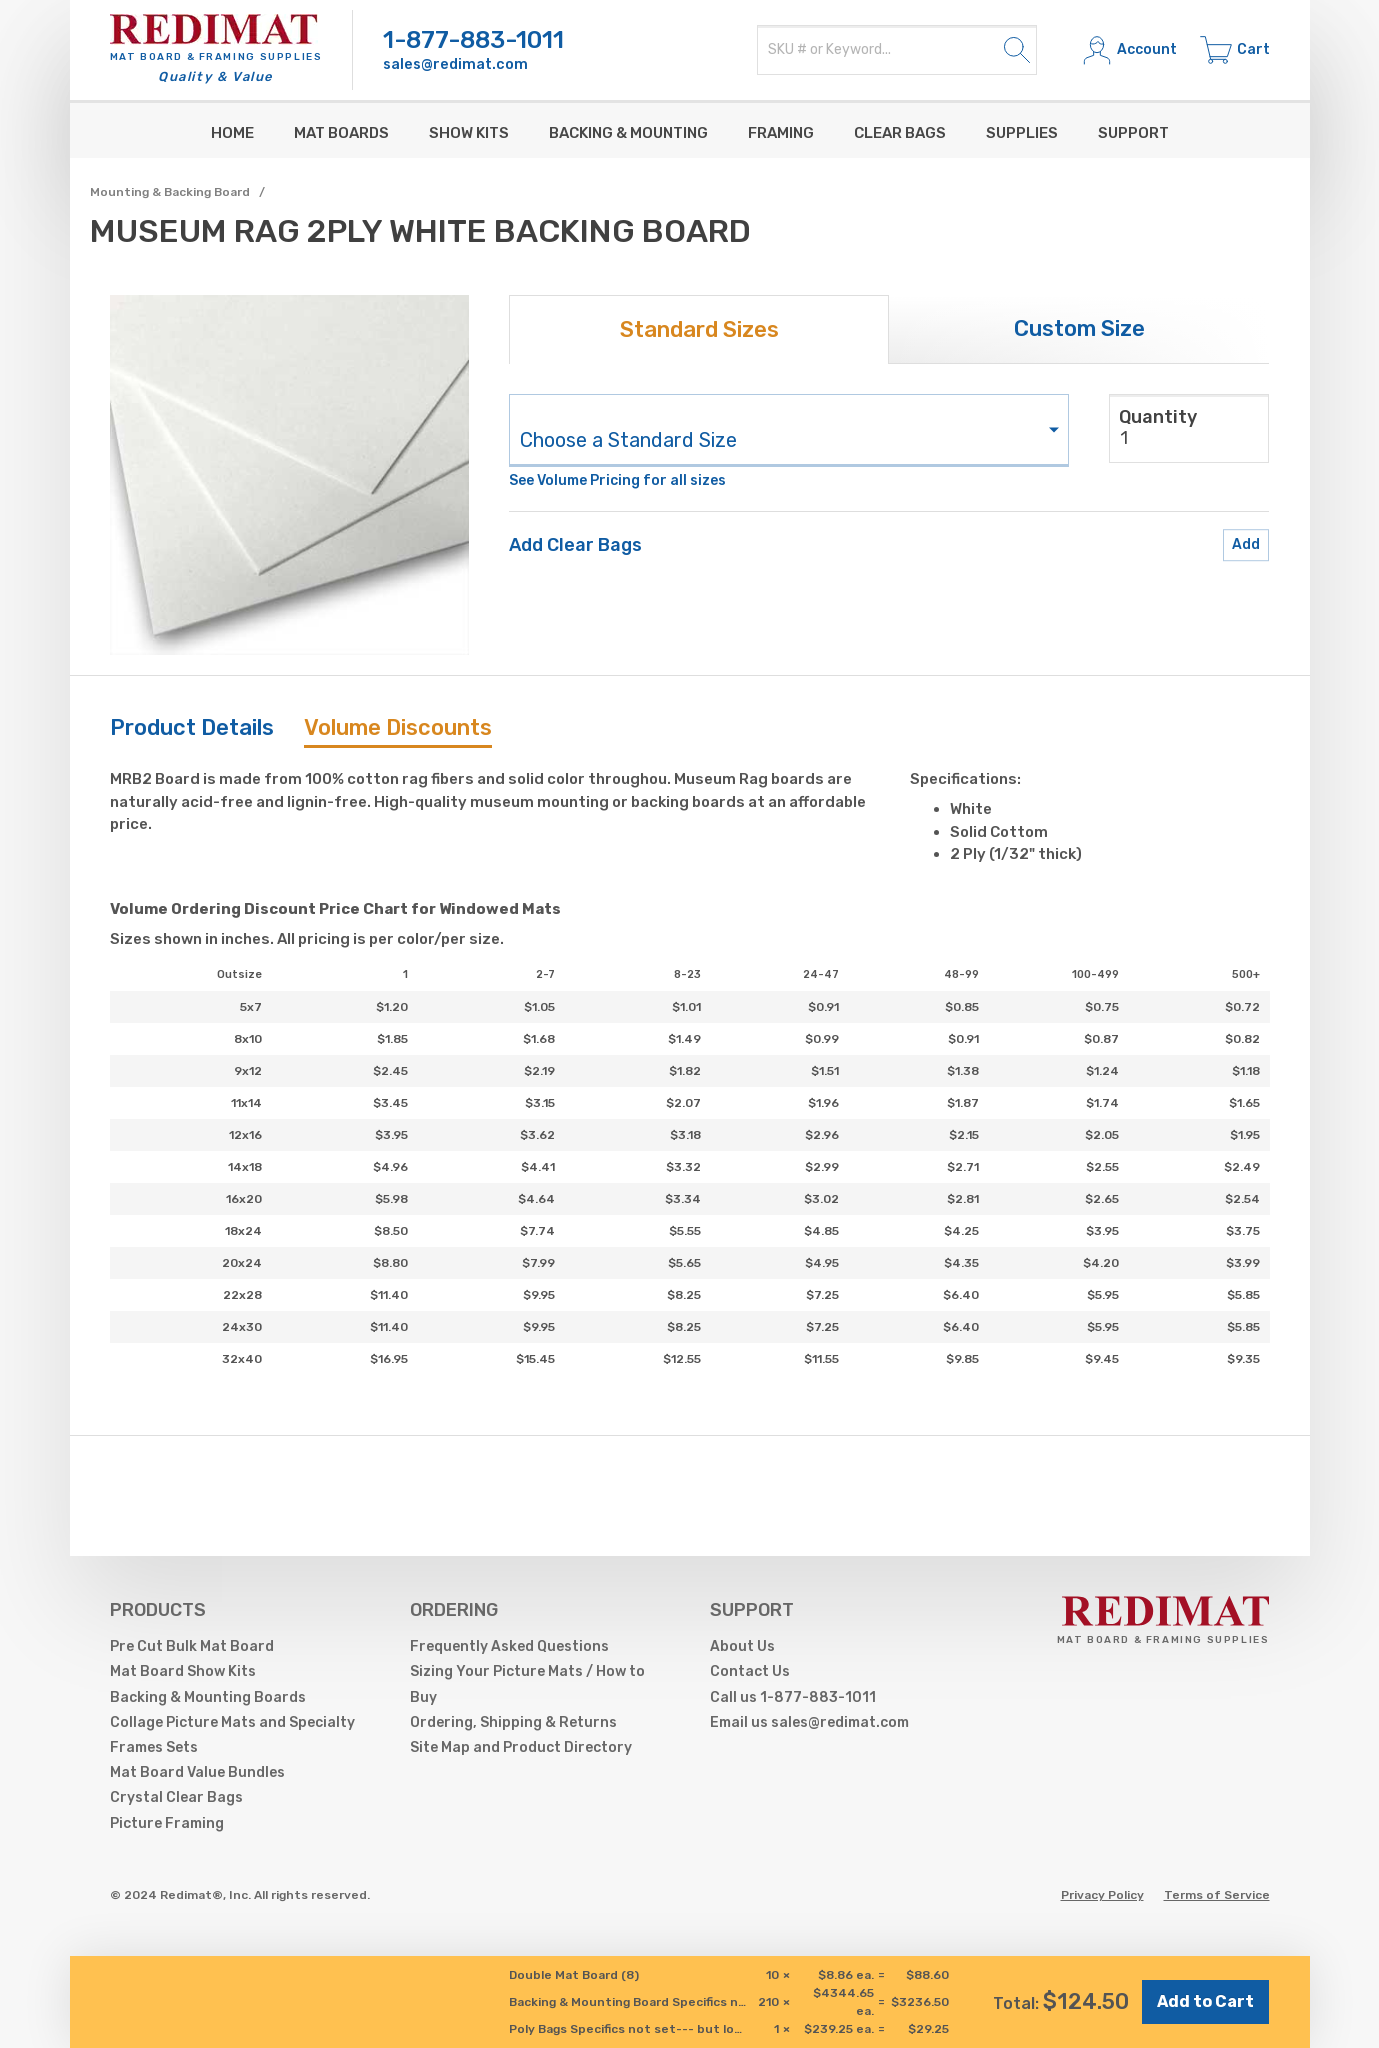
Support (1133, 133)
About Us (742, 1646)
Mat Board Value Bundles (197, 1772)
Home (232, 133)
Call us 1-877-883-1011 (793, 1697)
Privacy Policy (1102, 1895)
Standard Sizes (699, 329)
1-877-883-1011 (473, 40)
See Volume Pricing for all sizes (617, 480)
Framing (781, 133)
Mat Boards (341, 133)
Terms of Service (1217, 1895)
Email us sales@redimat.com (809, 1722)
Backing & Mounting (628, 133)
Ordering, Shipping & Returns (513, 1722)
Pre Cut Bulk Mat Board (192, 1646)
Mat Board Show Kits (183, 1671)
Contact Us (750, 1671)
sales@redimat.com (455, 64)
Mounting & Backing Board (170, 192)
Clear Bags (900, 133)
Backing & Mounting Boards (208, 1697)
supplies (1022, 133)
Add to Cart (1205, 2001)
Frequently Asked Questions (509, 1646)
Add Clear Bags (575, 545)
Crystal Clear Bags (176, 1797)
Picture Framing (167, 1823)
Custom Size (1079, 328)
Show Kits (469, 133)
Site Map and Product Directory (521, 1747)
